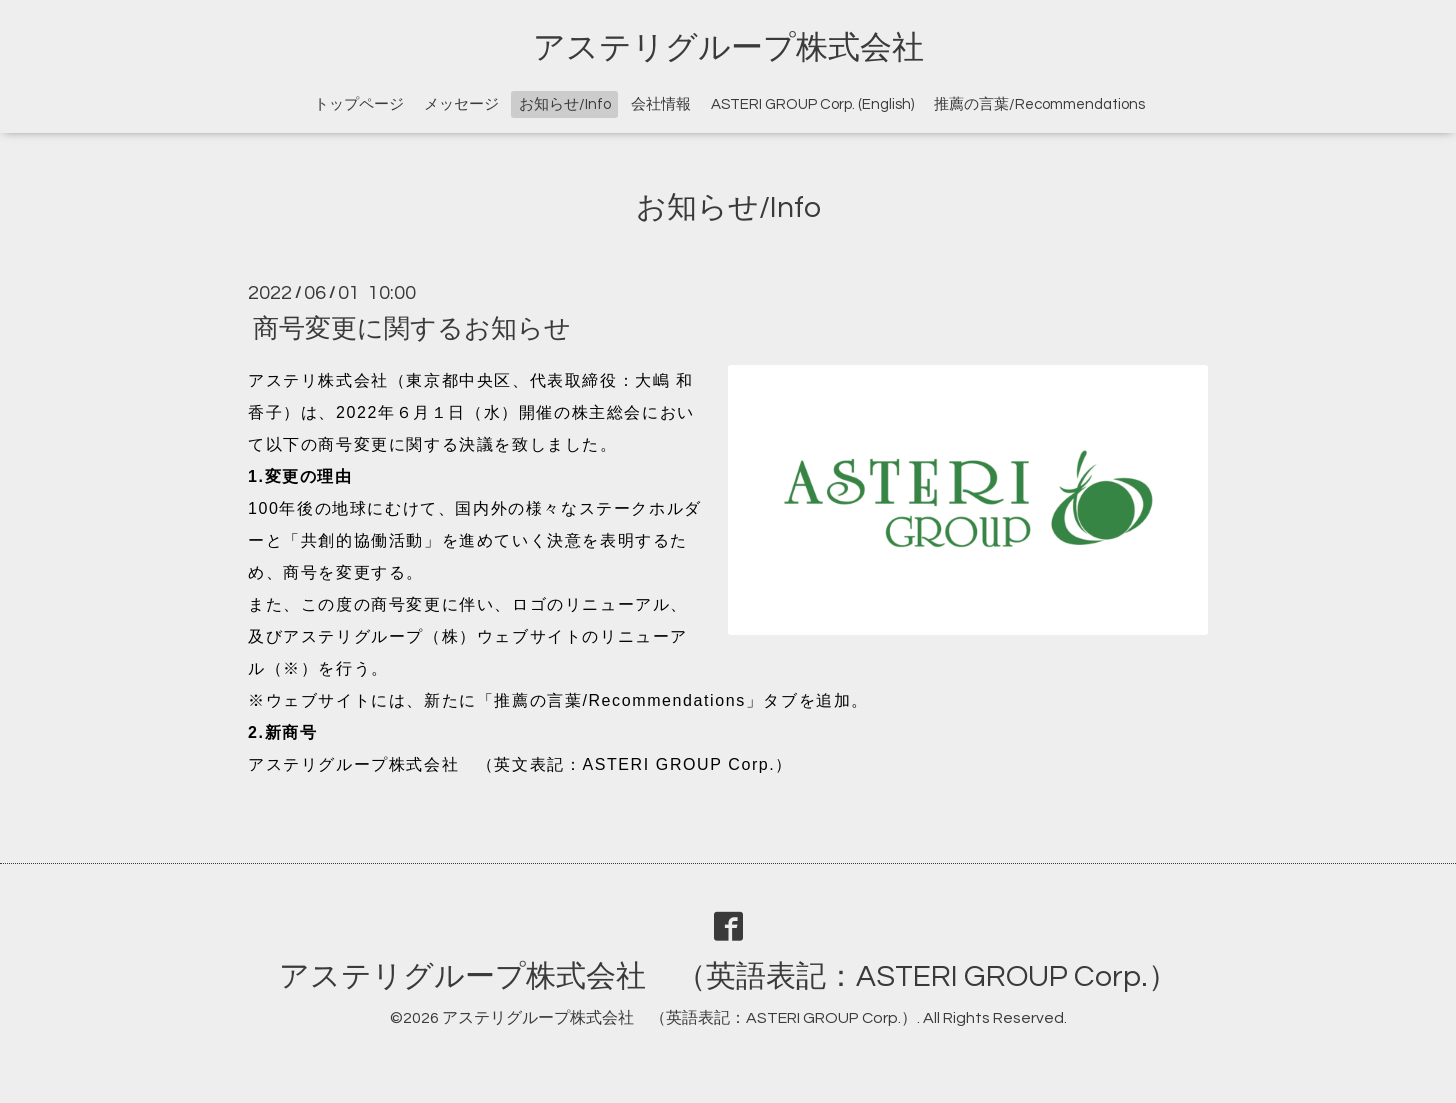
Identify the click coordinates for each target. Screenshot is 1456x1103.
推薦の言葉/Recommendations (1039, 104)
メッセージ (461, 104)
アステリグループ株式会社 (728, 48)
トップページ (359, 104)
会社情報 (661, 104)
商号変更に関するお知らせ (412, 328)
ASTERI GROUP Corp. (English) (812, 104)
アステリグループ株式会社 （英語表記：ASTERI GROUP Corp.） (728, 976)
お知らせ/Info (565, 104)
